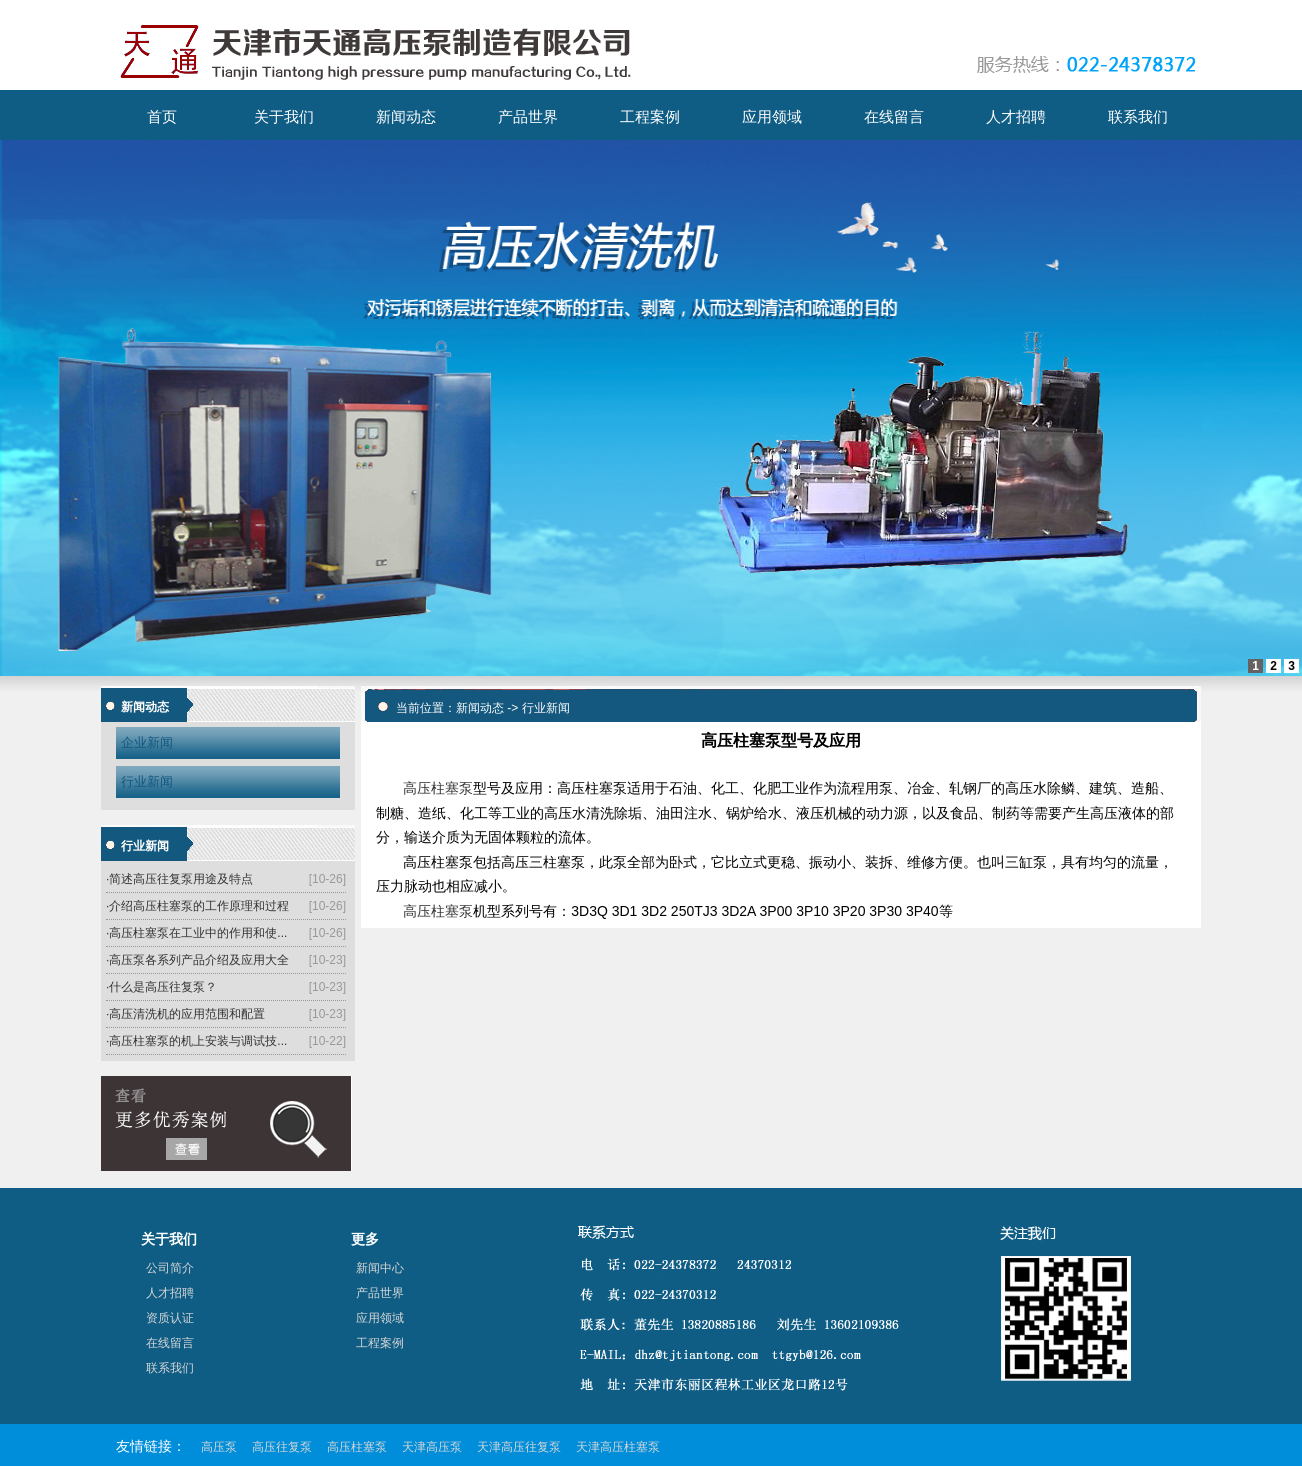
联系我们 (170, 1368)
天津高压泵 (432, 1447)
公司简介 (170, 1268)
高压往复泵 (282, 1447)
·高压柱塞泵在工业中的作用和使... (196, 933)
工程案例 (380, 1343)
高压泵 (219, 1447)
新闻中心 (380, 1268)
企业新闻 (147, 742)
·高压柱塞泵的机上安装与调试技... (196, 1041)
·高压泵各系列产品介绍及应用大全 (197, 960)
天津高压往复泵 (519, 1447)
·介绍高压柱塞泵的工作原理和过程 (197, 906)
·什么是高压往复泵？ (161, 987)
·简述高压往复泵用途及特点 (179, 879)
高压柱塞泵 (438, 788)
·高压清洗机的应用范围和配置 (185, 1014)
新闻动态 (480, 708)
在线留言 (170, 1343)
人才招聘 (170, 1293)
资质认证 (170, 1318)
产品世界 (380, 1293)
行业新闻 (147, 781)
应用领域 (380, 1318)
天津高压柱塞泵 (618, 1447)
